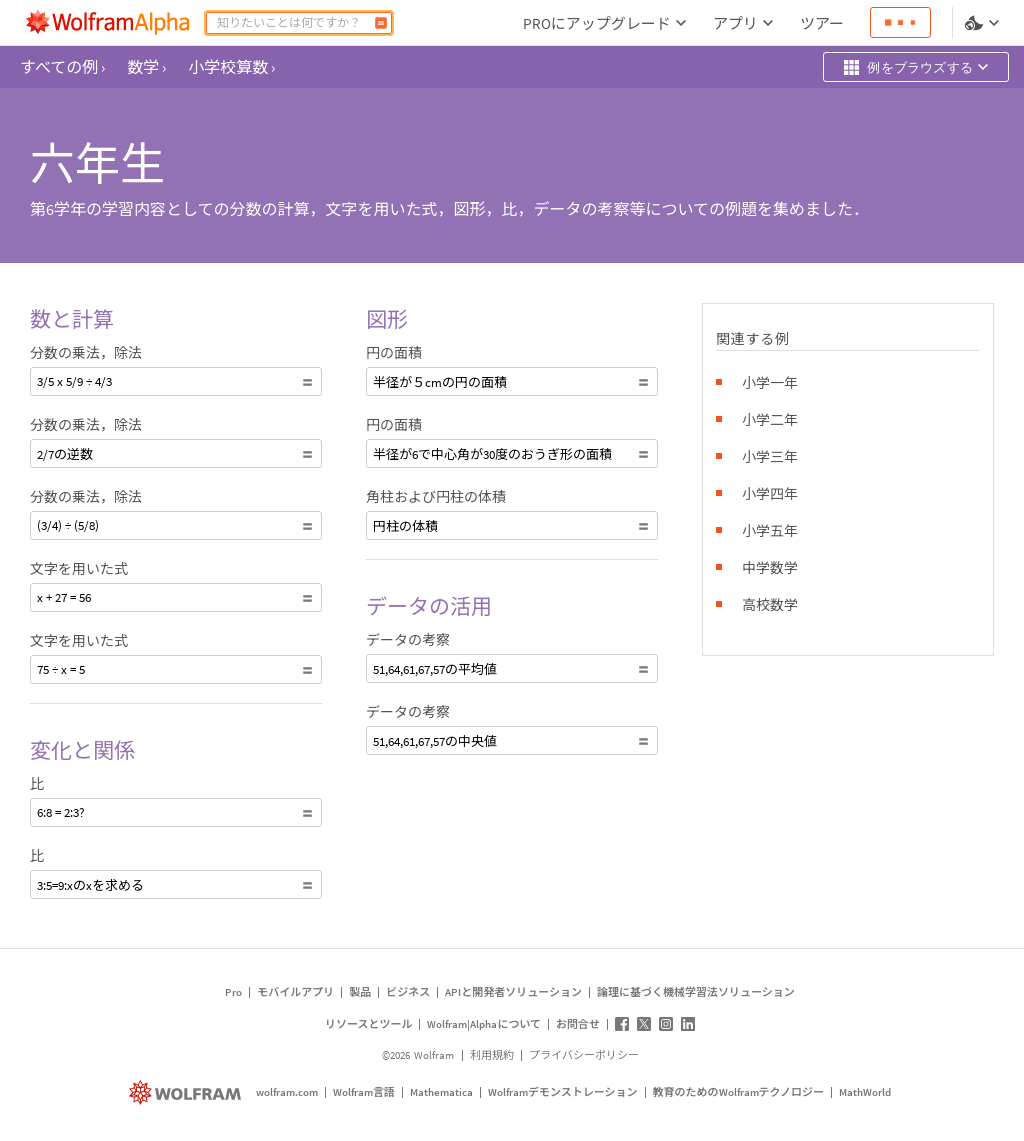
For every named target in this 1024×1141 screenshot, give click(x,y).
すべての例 (62, 67)
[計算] (381, 23)
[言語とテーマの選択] (984, 23)
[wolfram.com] (187, 1092)
